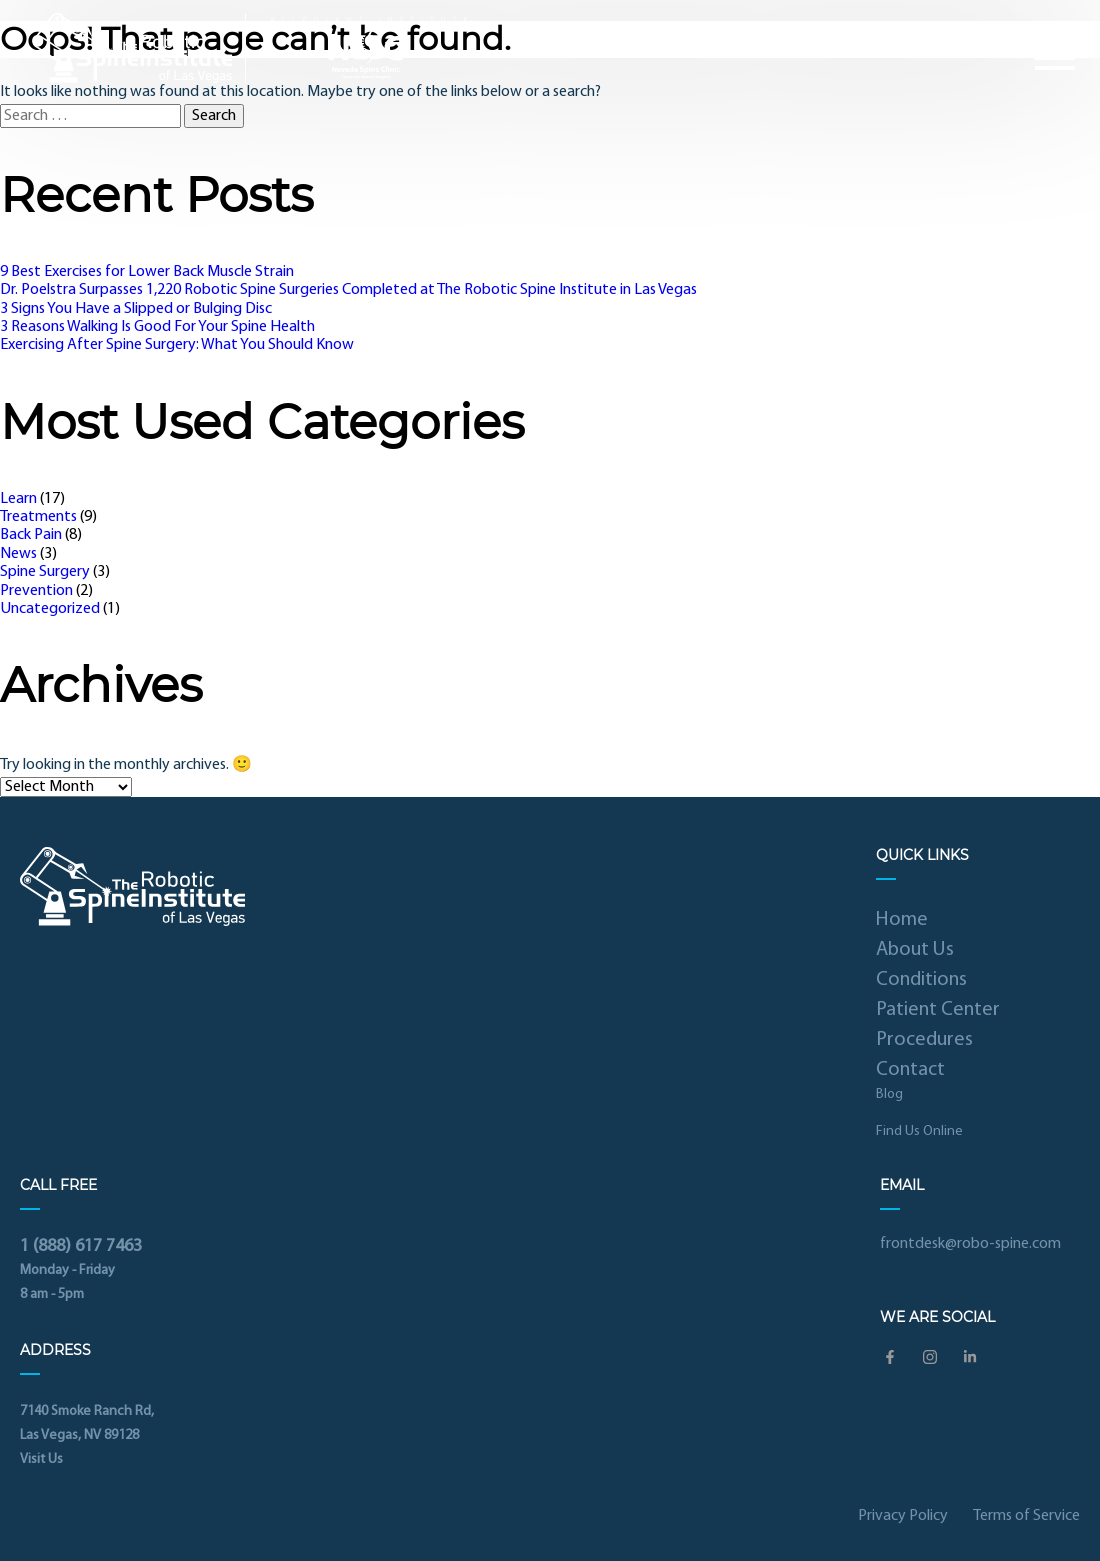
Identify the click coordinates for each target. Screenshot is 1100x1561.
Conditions (921, 980)
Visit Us (41, 1459)
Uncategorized (50, 609)
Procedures (924, 1040)
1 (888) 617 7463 (81, 1246)
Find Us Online (919, 1131)
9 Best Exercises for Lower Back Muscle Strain (147, 272)
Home (902, 920)
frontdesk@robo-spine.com (970, 1244)
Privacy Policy (903, 1516)
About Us (915, 950)
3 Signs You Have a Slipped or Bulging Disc (136, 309)
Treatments (38, 517)
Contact (910, 1070)
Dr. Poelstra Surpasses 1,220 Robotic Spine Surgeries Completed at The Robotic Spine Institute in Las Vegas (348, 290)
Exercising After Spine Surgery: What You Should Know (177, 345)
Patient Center (938, 1010)
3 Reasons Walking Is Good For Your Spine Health (157, 327)
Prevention (36, 591)
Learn (18, 499)
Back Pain (31, 535)
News (18, 554)
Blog (889, 1094)
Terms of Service (1026, 1516)
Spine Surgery (45, 572)
